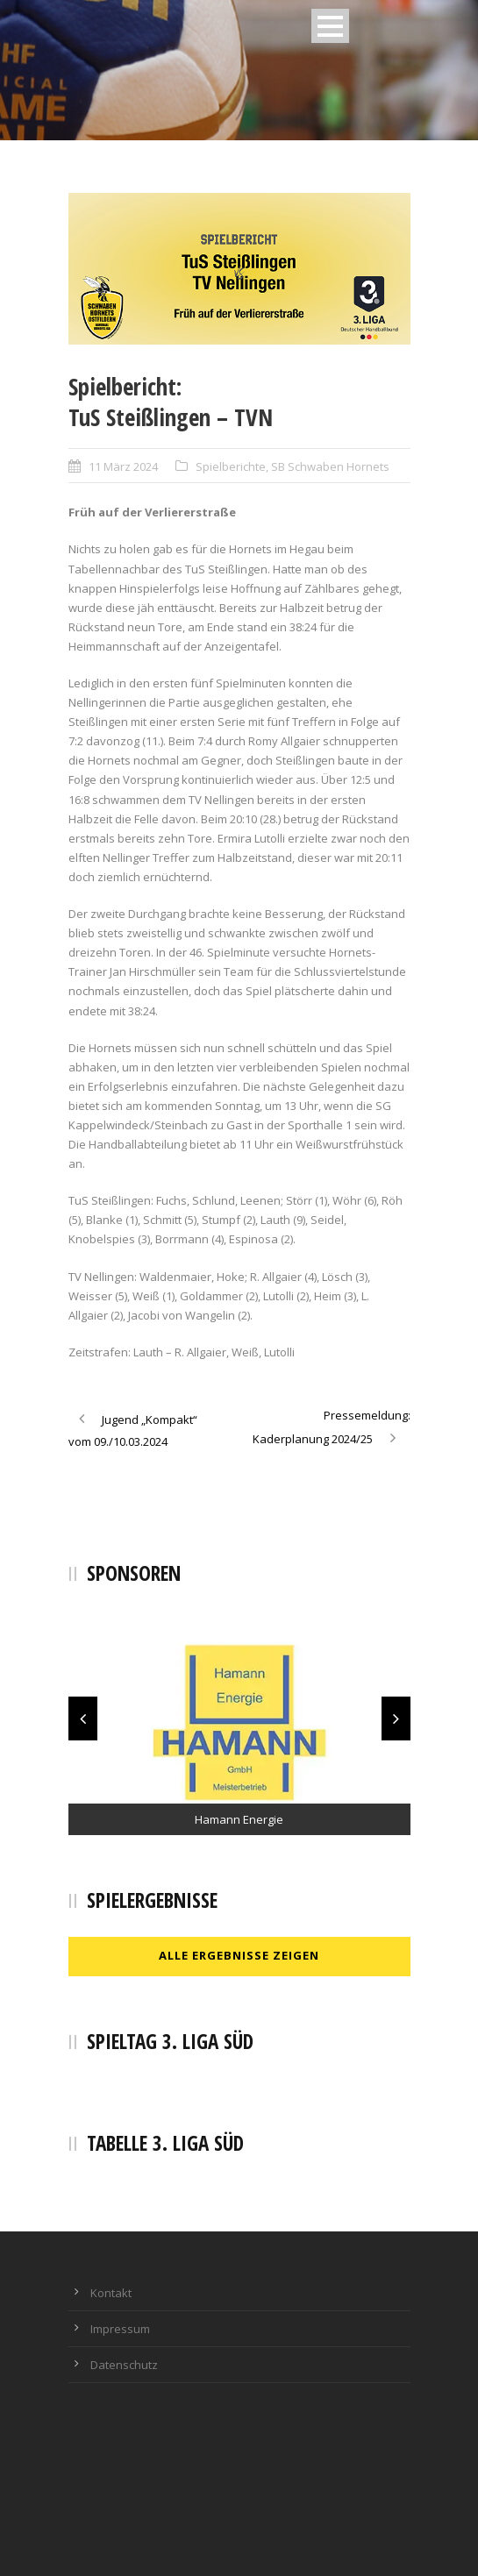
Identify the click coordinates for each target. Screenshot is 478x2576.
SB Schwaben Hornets (330, 466)
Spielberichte (231, 466)
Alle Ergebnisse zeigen (239, 1955)
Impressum (120, 2329)
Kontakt (111, 2293)
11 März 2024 (123, 466)
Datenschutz (124, 2365)
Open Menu (330, 26)
